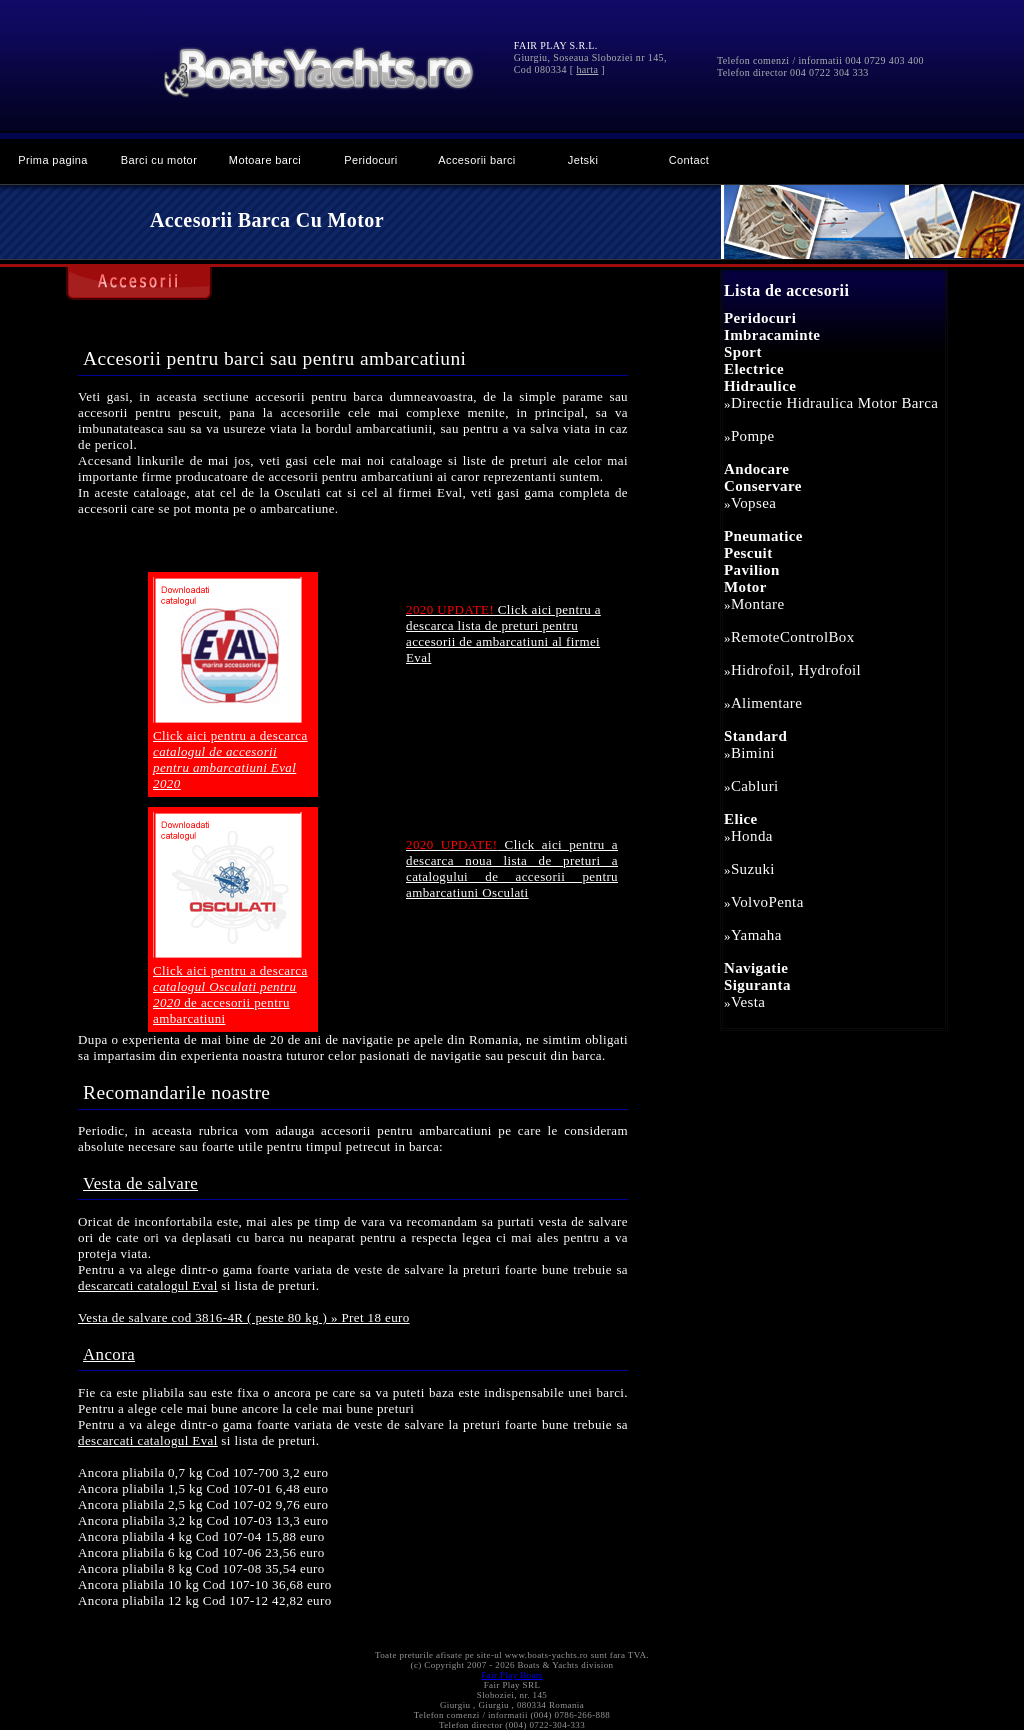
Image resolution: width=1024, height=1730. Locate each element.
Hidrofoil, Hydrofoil (796, 670)
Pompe (753, 436)
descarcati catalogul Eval (148, 1285)
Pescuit (748, 553)
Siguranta (757, 985)
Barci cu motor (159, 160)
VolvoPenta (767, 902)
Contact (689, 160)
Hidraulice (760, 386)
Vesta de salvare (140, 1183)
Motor (745, 587)
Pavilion (752, 570)
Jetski (583, 160)
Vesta (748, 1002)
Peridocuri (370, 160)
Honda (752, 836)
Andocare (756, 469)
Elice (741, 819)
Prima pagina (53, 160)
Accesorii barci (476, 160)
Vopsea (753, 503)
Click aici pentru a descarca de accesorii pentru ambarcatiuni (230, 994)
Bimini (753, 753)
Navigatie (756, 968)
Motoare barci (265, 160)
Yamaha (756, 935)
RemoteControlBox (793, 637)
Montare (758, 604)
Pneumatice (763, 536)
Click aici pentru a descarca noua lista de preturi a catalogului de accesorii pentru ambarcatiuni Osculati (512, 868)
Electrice (754, 369)
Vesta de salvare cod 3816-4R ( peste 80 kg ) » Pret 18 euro (244, 1317)
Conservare (763, 486)
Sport (743, 352)
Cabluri (755, 786)
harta (587, 69)
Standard (755, 736)
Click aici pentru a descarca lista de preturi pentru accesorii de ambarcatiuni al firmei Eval (503, 633)
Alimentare (766, 703)
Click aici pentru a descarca (230, 759)
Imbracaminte (772, 335)
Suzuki (753, 869)
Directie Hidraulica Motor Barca (834, 403)
